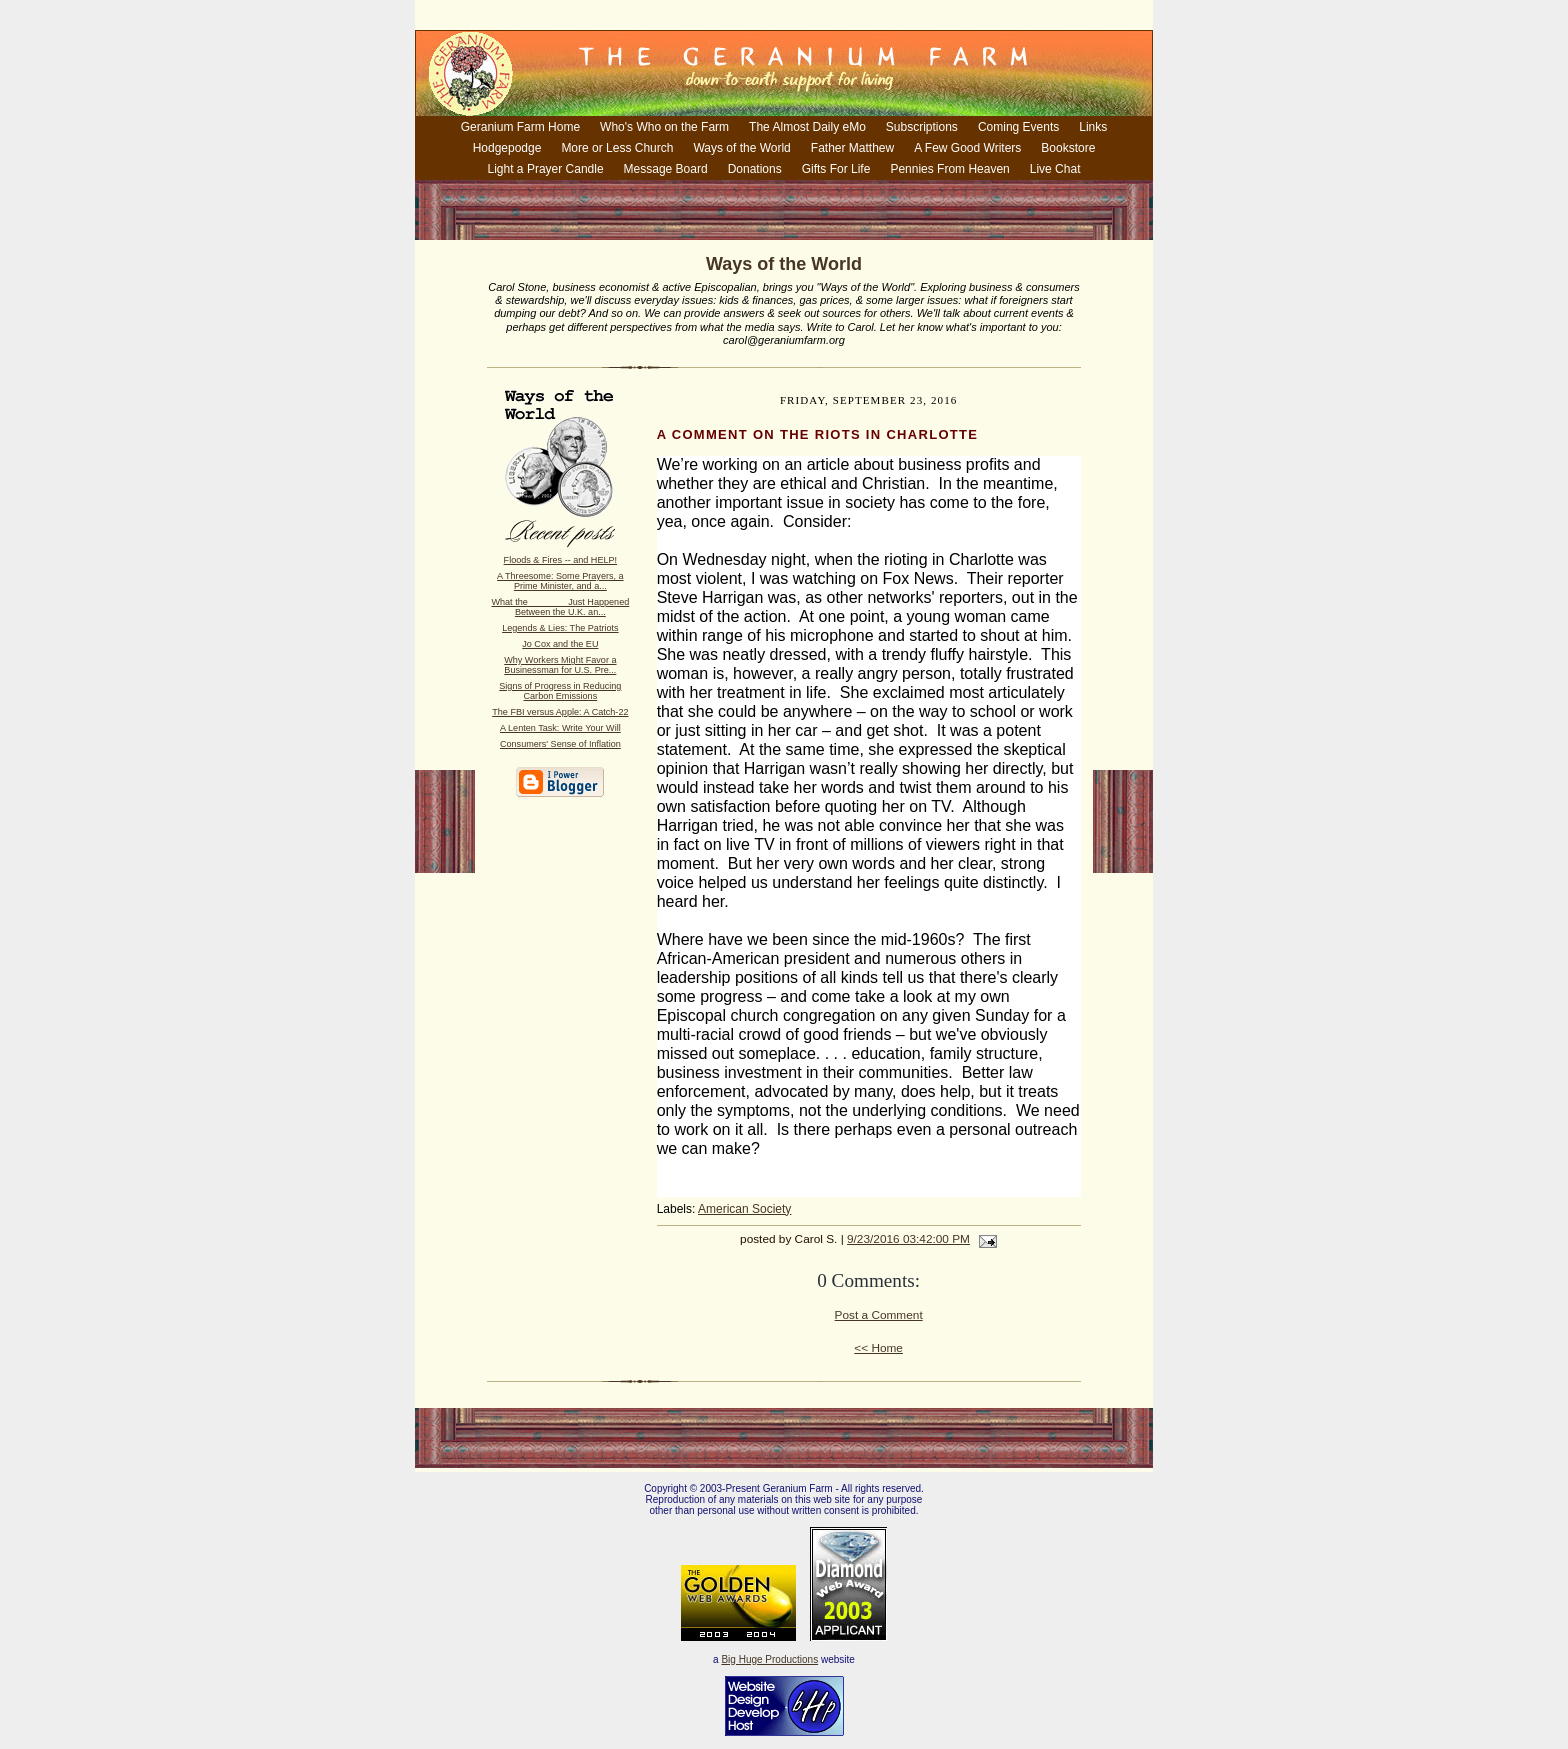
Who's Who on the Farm (664, 127)
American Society (744, 1209)
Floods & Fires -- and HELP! (561, 560)
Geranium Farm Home (520, 127)
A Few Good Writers (967, 148)
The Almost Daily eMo (807, 127)
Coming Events (1018, 127)
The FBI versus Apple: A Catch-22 (560, 712)
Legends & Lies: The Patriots (560, 628)
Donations (755, 169)
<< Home (878, 1348)
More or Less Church (617, 148)
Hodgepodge (507, 148)
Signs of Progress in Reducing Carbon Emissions (560, 691)
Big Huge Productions (769, 1659)
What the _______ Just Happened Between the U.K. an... (560, 607)
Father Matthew (852, 148)
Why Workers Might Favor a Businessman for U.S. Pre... (560, 665)
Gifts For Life (836, 169)
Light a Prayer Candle (546, 169)
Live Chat (1055, 169)
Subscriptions (922, 127)
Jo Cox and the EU (560, 644)
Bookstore (1068, 148)
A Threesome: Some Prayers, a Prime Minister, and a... (560, 581)
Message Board (666, 169)
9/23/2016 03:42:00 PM (908, 1239)
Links (1093, 127)
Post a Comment (879, 1315)
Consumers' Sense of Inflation (560, 744)
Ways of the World (741, 148)
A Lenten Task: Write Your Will (560, 728)
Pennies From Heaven (949, 169)
